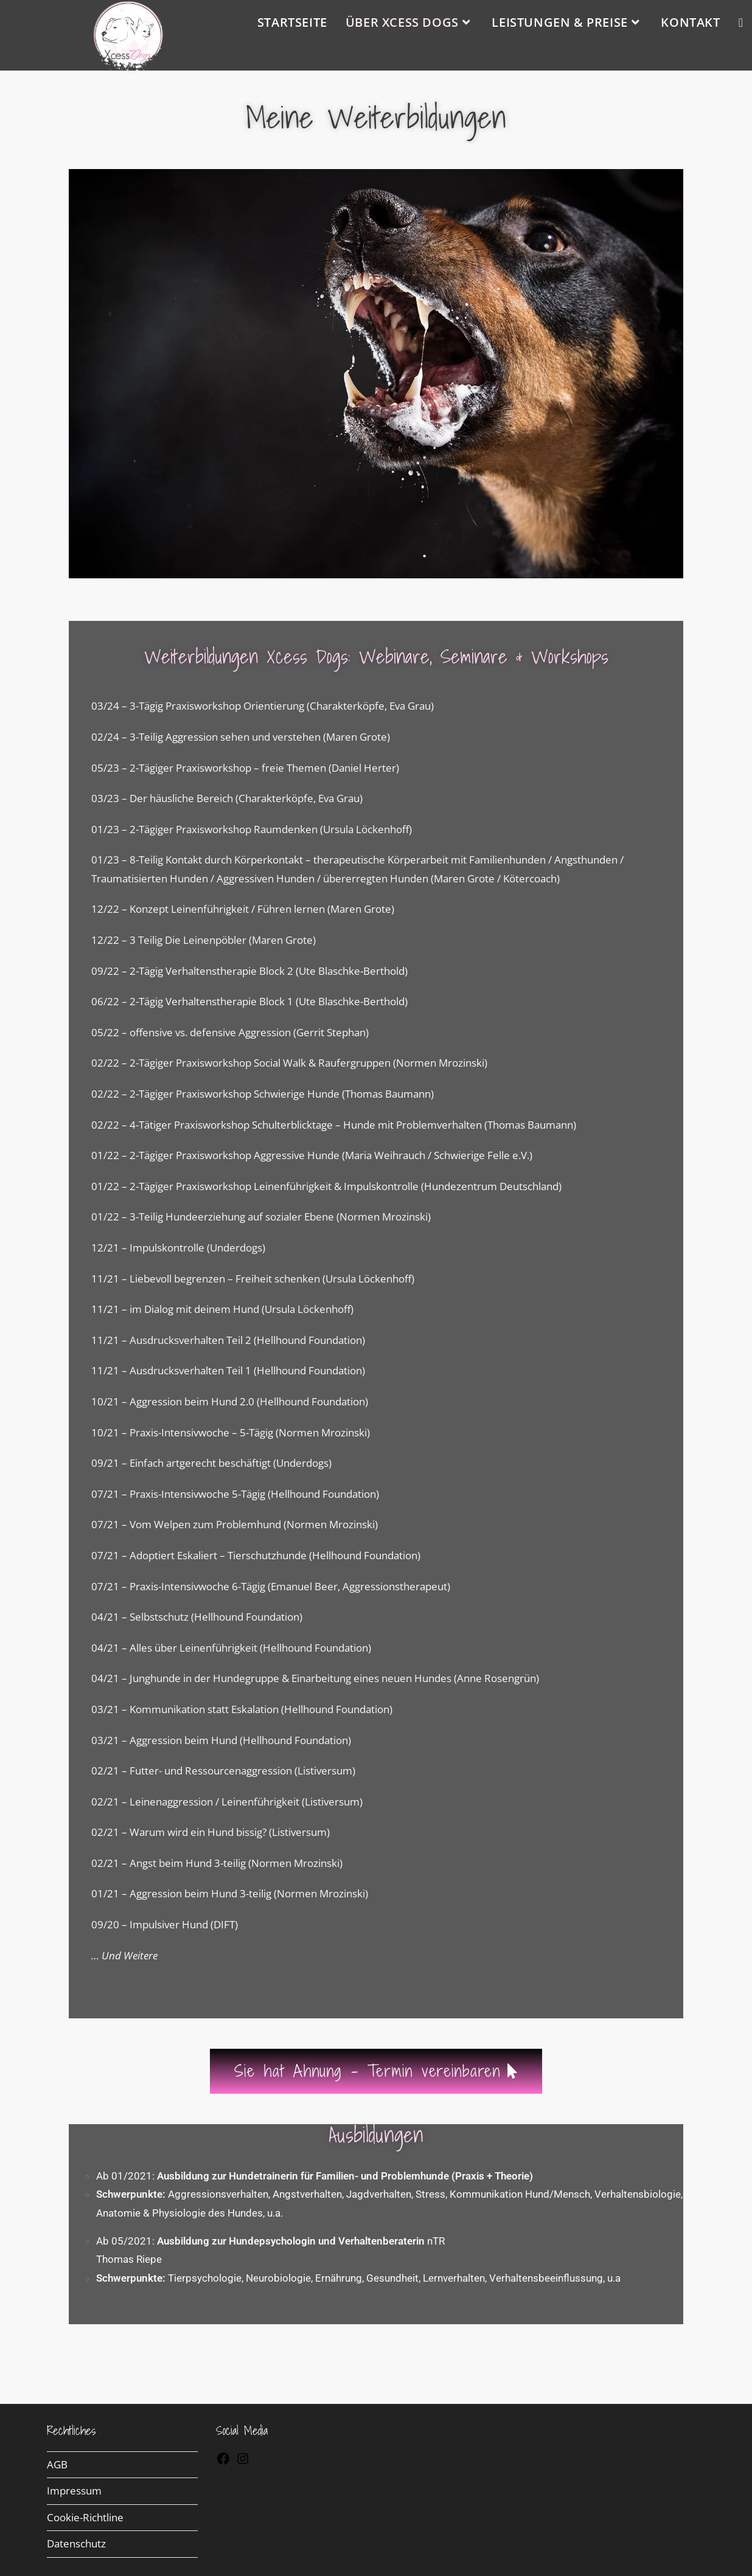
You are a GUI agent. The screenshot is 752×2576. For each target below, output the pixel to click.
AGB (57, 2464)
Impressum (74, 2491)
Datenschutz (76, 2543)
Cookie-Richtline (85, 2517)
